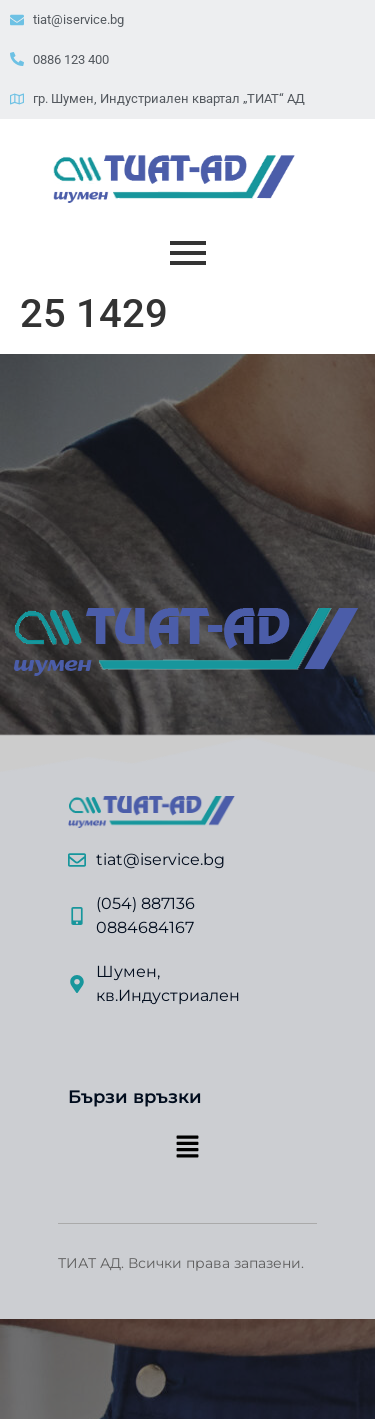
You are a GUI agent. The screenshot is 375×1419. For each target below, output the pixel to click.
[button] (187, 1148)
